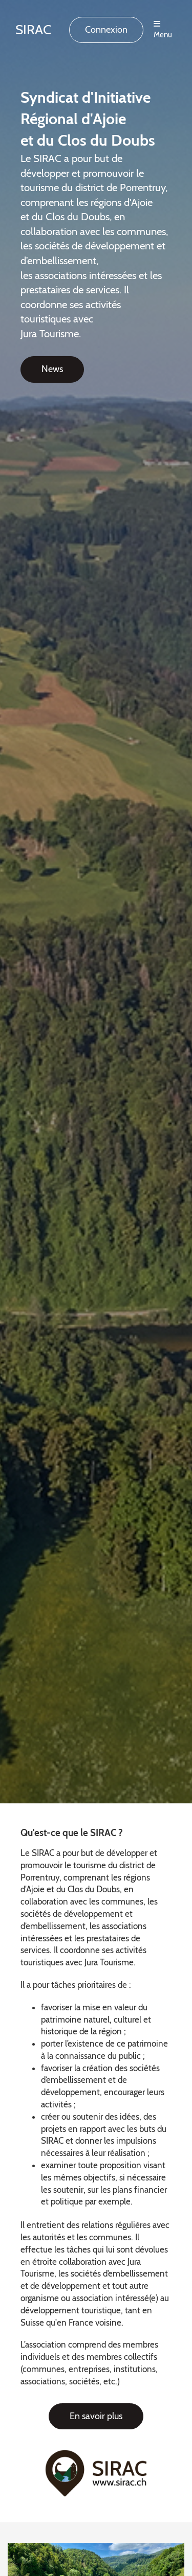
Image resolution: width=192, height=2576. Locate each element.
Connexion (106, 29)
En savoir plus (96, 2416)
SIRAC (33, 29)
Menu (163, 29)
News (52, 369)
